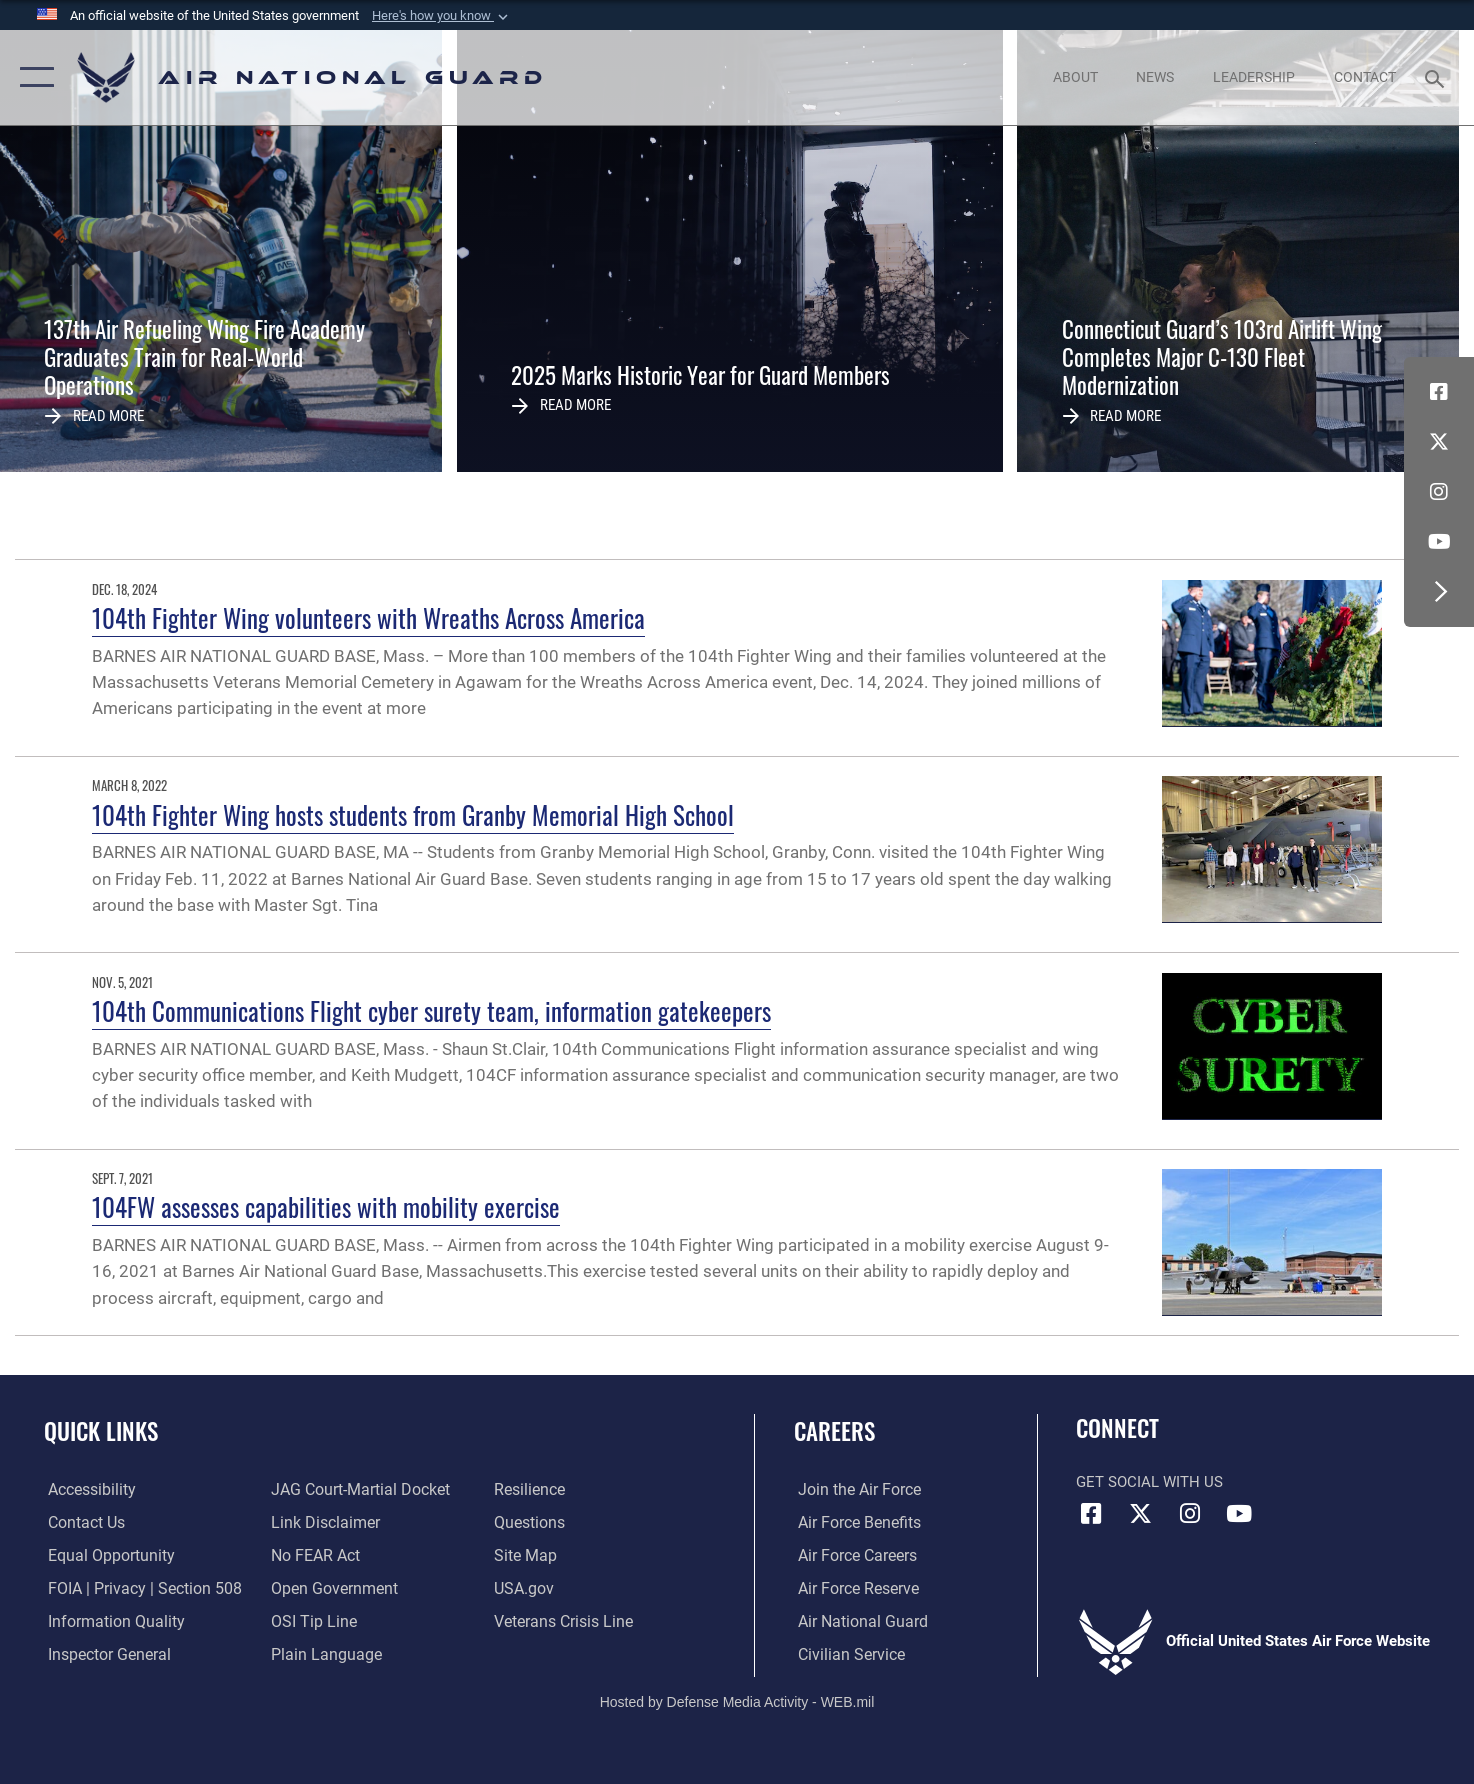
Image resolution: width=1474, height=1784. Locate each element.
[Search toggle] (1437, 77)
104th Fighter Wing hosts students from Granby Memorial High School (413, 814)
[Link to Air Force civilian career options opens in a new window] (845, 1653)
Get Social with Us (1149, 1482)
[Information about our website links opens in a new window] (322, 1522)
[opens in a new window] (87, 1489)
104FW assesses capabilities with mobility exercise (326, 1206)
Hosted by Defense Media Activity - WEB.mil (737, 1700)
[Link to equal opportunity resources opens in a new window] (103, 1555)
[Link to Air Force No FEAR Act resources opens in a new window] (313, 1555)
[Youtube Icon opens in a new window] (1439, 542)
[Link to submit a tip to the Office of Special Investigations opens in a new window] (310, 1621)
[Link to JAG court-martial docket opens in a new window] (356, 1489)
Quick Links (101, 1431)
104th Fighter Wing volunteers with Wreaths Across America (368, 617)
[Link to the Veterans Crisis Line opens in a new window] (562, 1621)
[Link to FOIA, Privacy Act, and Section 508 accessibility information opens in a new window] (135, 1588)
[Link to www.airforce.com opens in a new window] (853, 1489)
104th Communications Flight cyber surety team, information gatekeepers (431, 1010)
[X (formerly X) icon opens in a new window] (1439, 442)
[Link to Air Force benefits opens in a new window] (853, 1522)
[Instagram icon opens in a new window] (1439, 492)
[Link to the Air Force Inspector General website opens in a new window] (103, 1653)
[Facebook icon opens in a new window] (1439, 392)
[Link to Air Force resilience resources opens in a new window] (529, 1489)
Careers (834, 1431)
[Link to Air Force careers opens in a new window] (852, 1555)
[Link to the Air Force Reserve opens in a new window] (853, 1588)
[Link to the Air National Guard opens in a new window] (855, 1621)
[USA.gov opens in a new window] (523, 1588)
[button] (442, 16)
